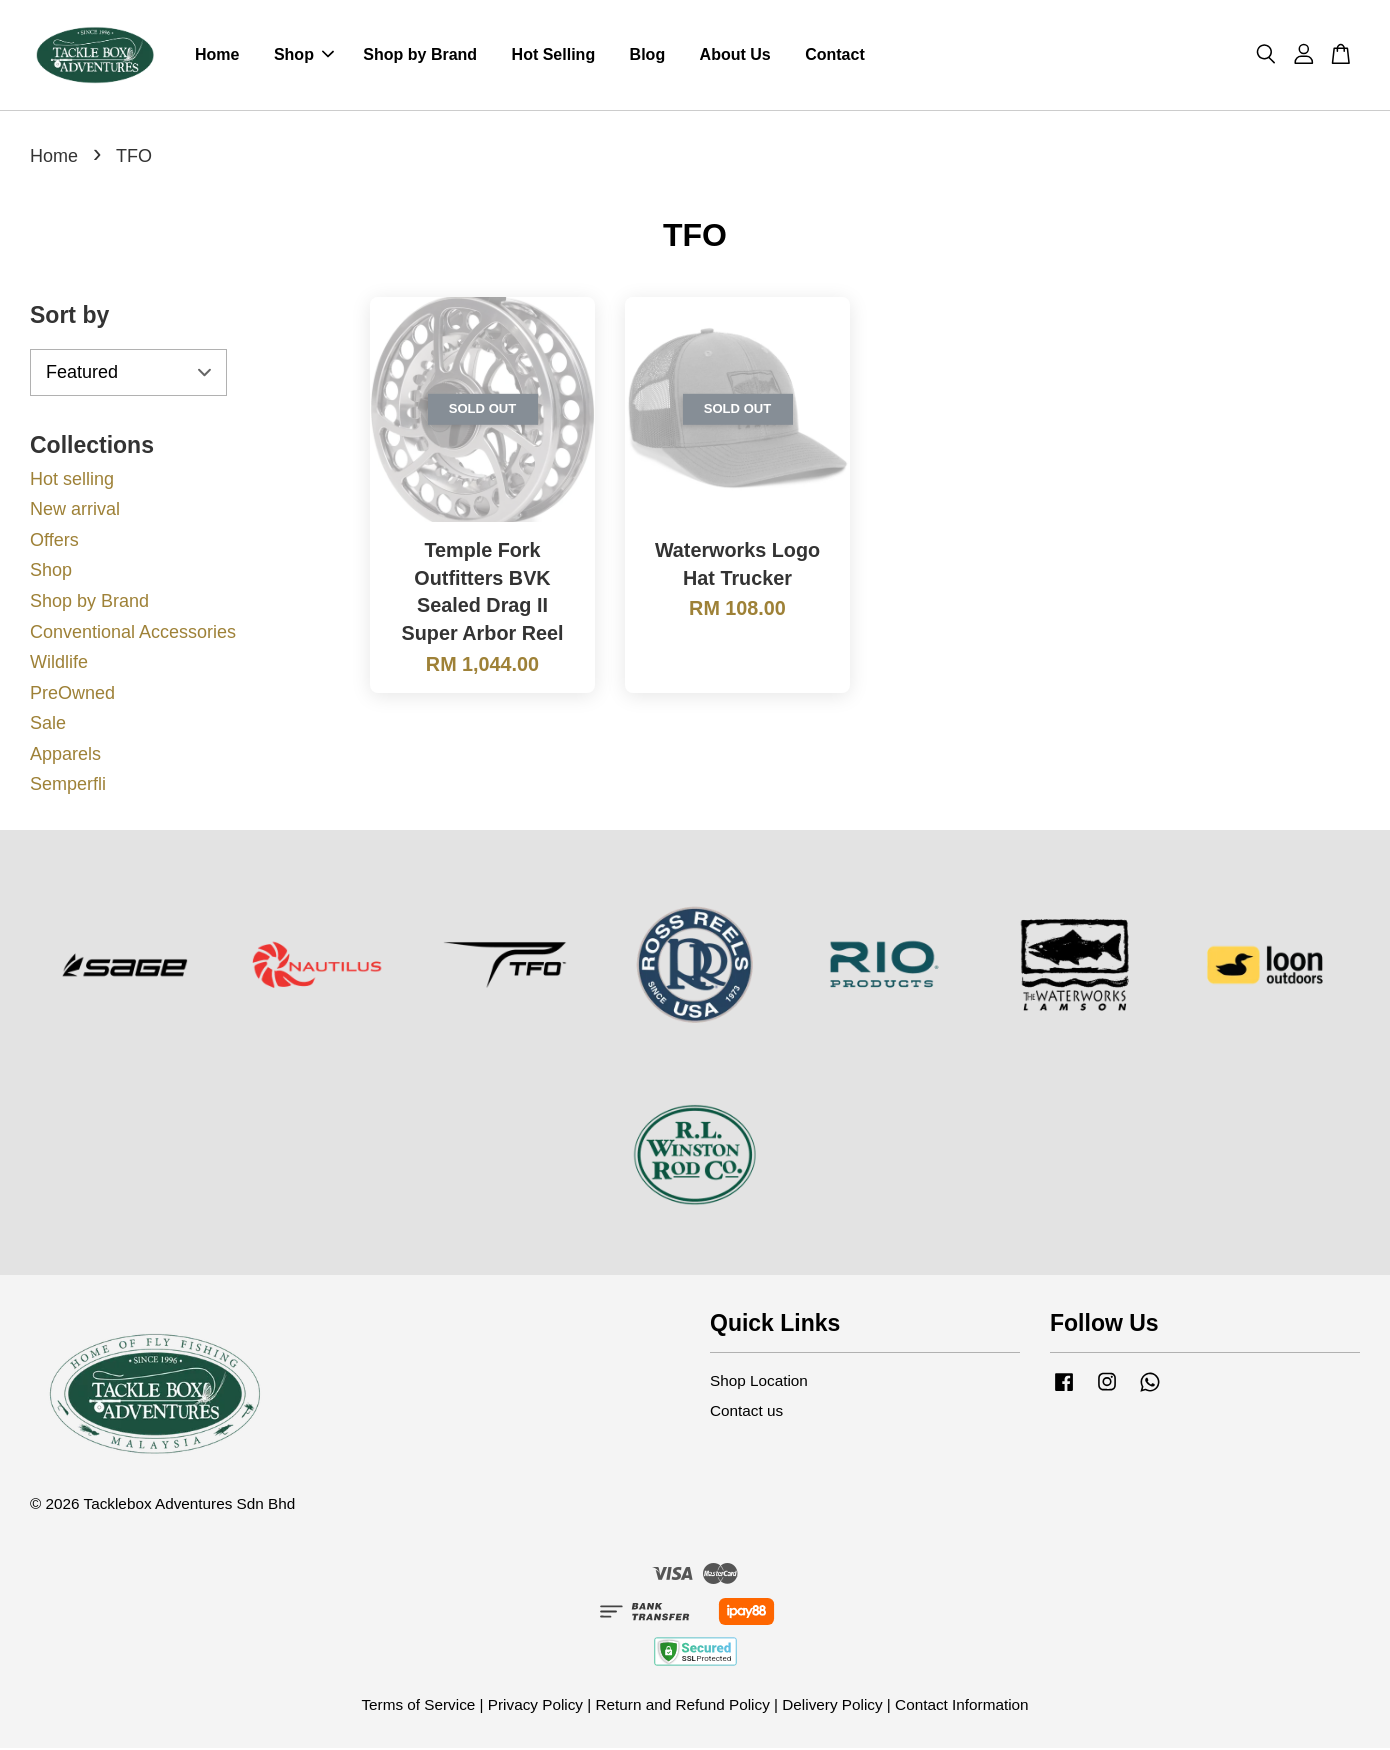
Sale (48, 725)
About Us (735, 55)
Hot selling (72, 480)
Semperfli (68, 786)
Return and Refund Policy (682, 1706)
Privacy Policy (535, 1706)
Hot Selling (554, 55)
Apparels (65, 756)
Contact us (746, 1412)
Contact (835, 55)
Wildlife (59, 664)
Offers (54, 542)
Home (217, 55)
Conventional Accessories (133, 633)
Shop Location (759, 1382)
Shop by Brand (420, 55)
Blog (648, 55)
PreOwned (72, 695)
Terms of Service (418, 1706)
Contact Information (962, 1706)
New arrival (75, 511)
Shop (304, 55)
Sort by (69, 317)
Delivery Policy (832, 1706)
